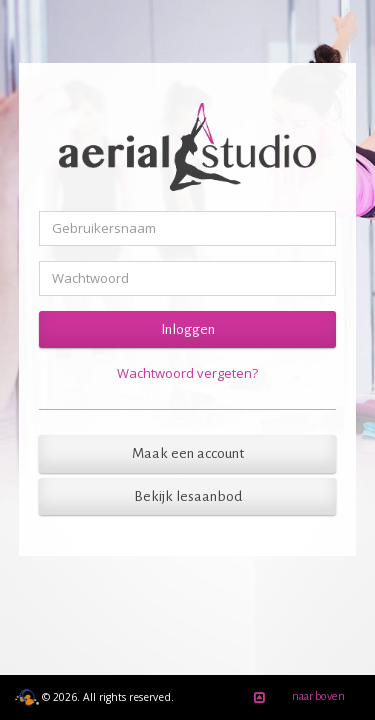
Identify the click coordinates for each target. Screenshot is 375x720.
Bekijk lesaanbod (188, 496)
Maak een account (188, 453)
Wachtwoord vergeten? (187, 373)
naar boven (296, 698)
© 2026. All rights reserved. (94, 697)
